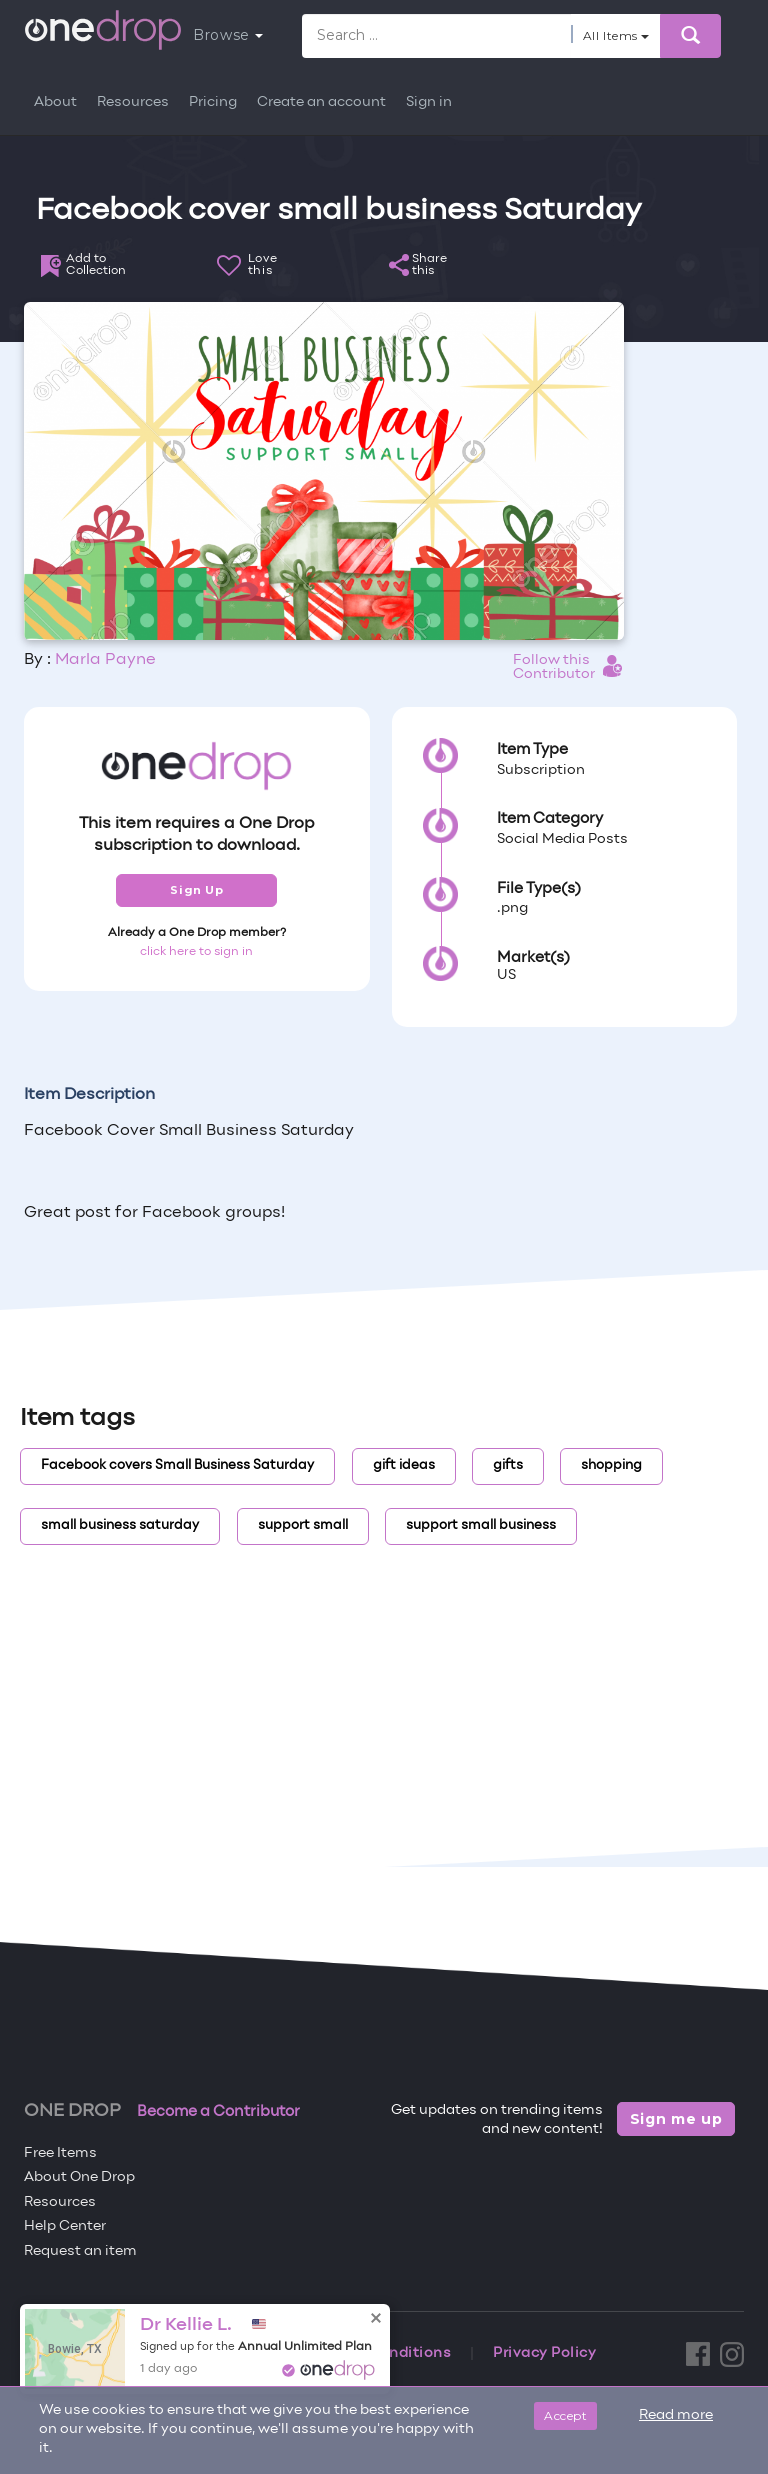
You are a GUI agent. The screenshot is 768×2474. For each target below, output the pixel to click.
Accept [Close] (565, 2415)
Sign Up (196, 890)
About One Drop (79, 2177)
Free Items (60, 2153)
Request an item (80, 2251)
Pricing (213, 102)
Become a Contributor (218, 2112)
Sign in (429, 102)
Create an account (321, 102)
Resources (133, 102)
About (55, 102)
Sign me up (676, 2119)
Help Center (65, 2226)
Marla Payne (105, 660)
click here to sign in (196, 952)
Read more (676, 2415)
